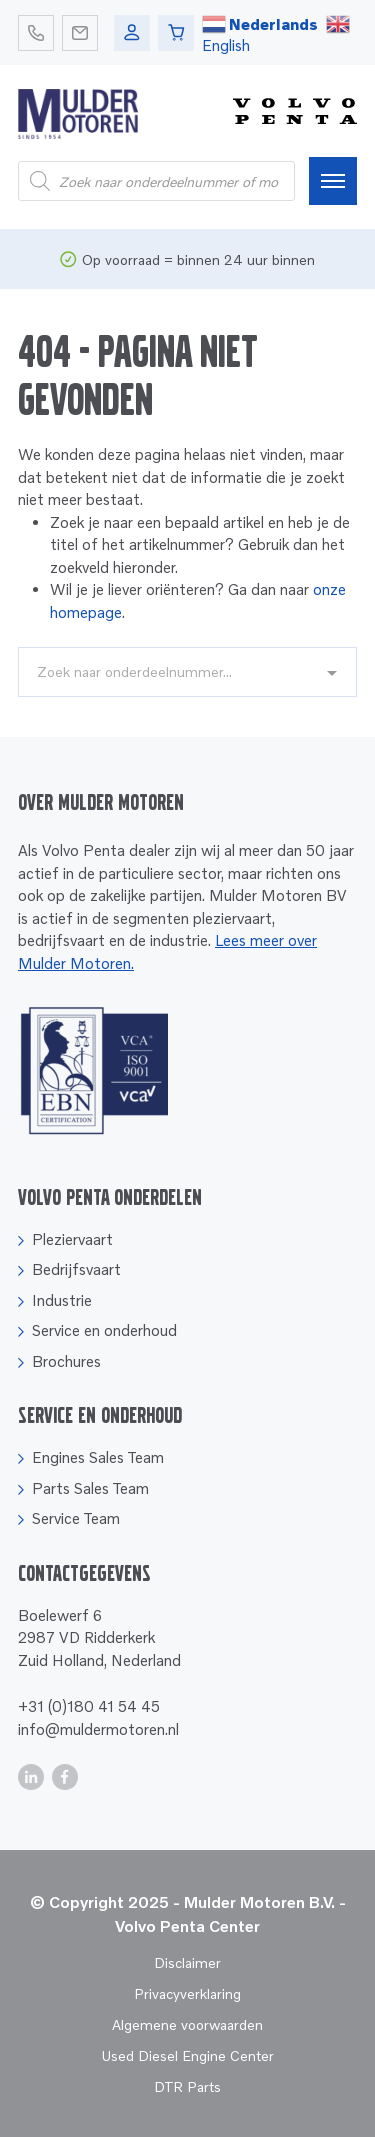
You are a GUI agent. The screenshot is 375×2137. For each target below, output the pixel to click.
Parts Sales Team (90, 1488)
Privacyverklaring (187, 1993)
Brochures (66, 1361)
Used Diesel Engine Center (187, 2055)
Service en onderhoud (104, 1330)
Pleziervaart (72, 1239)
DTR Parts (187, 2086)
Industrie (62, 1300)
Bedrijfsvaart (76, 1269)
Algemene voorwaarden (187, 2024)
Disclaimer (187, 1962)
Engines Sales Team (98, 1457)
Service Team (76, 1518)
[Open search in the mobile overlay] (156, 181)
